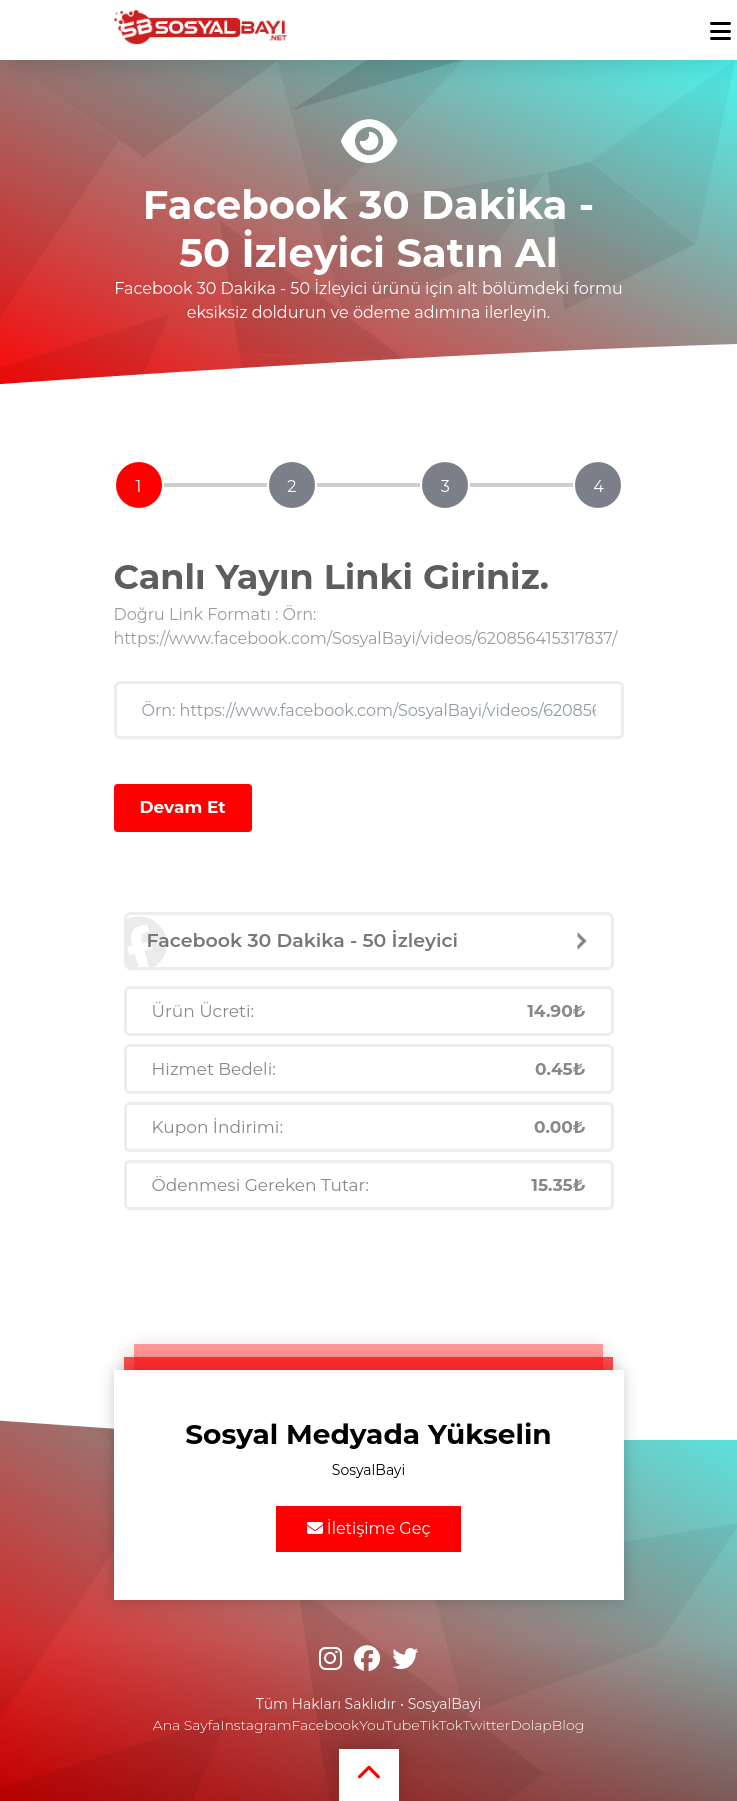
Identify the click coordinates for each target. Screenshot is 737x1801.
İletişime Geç (369, 1528)
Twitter (486, 1725)
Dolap (531, 1725)
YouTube (389, 1725)
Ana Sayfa (186, 1725)
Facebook (326, 1725)
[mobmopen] (720, 22)
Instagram (255, 1725)
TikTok (441, 1725)
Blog (568, 1725)
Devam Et (183, 807)
